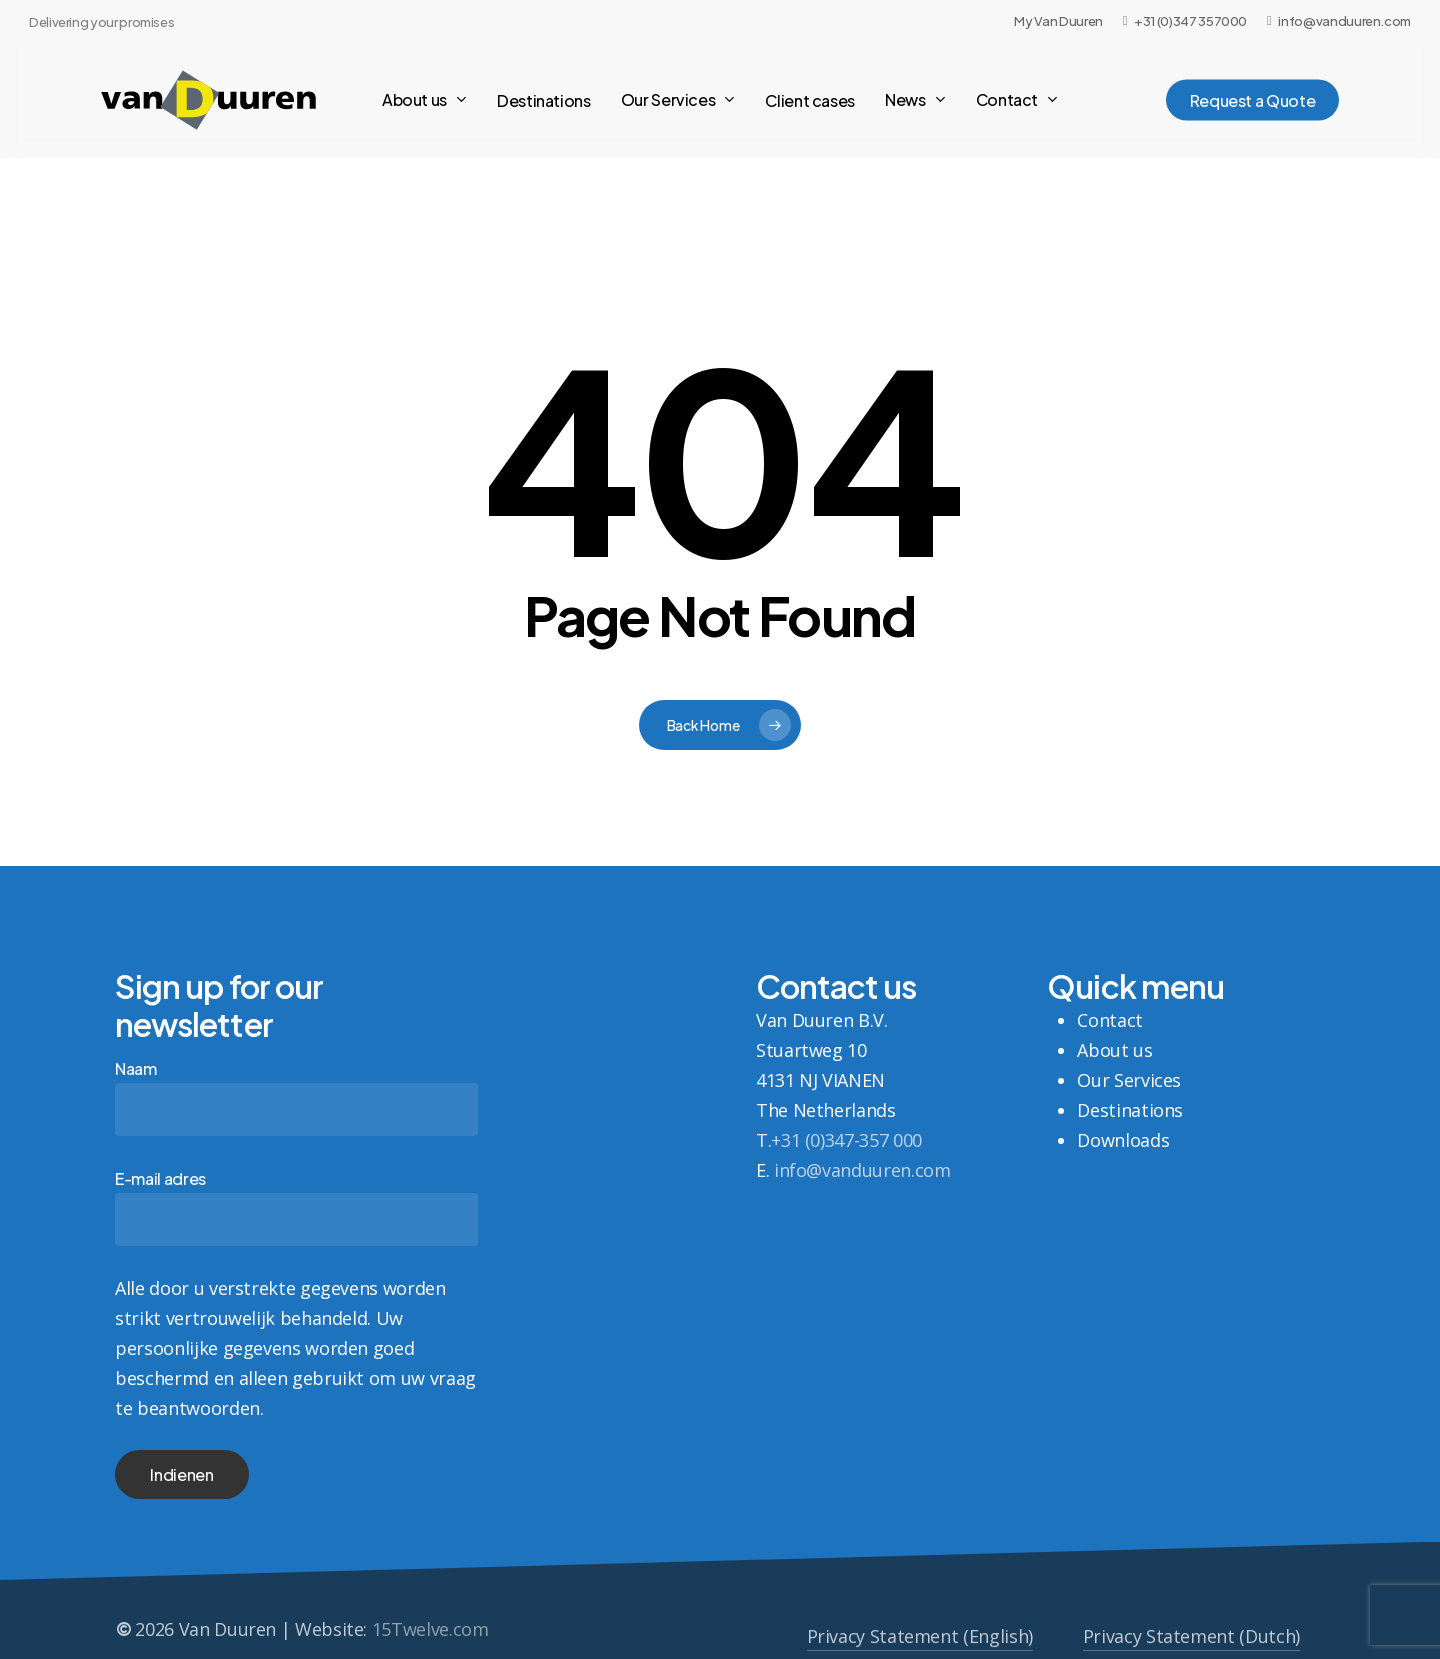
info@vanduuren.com (862, 1170)
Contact (1109, 1020)
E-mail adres (296, 1207)
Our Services (1129, 1080)
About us (1114, 1050)
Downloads (1123, 1140)
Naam (296, 1097)
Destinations (1130, 1110)
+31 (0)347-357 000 (846, 1140)
